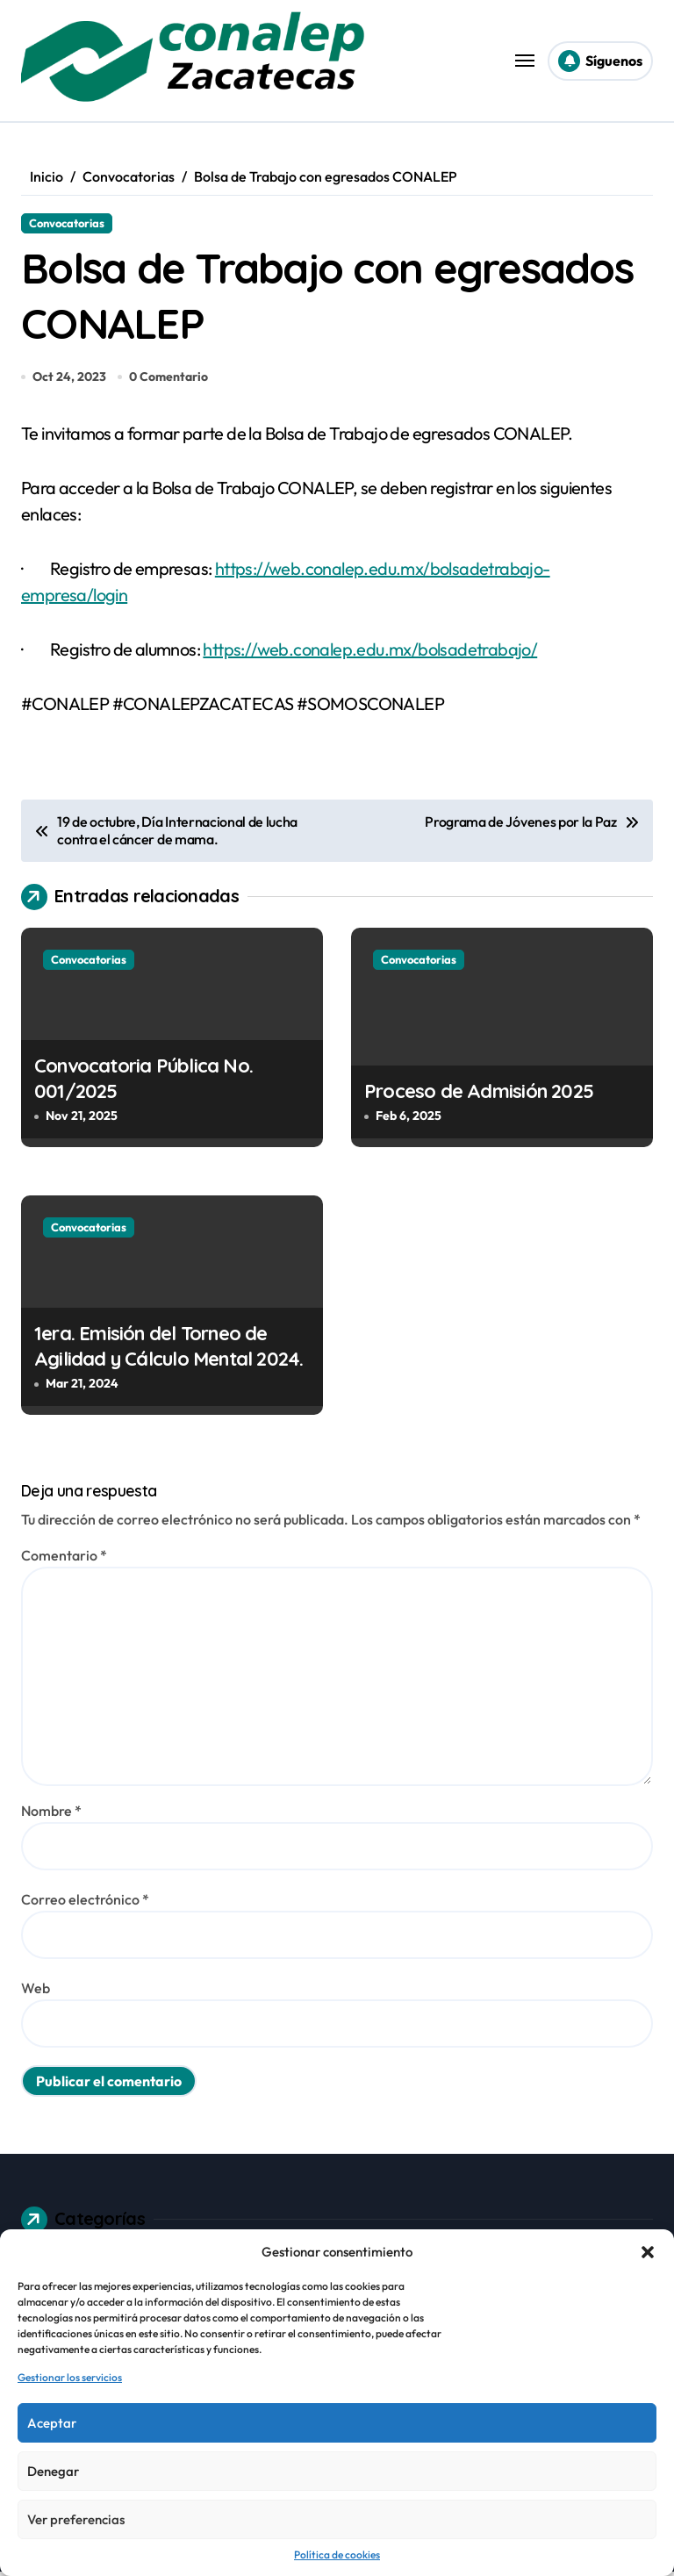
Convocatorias (66, 223)
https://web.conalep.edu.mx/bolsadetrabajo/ (370, 653)
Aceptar (51, 2423)
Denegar (53, 2471)
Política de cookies (337, 2554)
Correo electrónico (85, 1903)
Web (35, 1991)
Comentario (64, 1559)
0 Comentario (168, 380)
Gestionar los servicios (70, 2377)
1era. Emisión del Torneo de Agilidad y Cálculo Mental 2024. (168, 1350)
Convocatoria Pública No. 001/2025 (143, 1083)
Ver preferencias (76, 2519)
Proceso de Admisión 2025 (478, 1094)
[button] (647, 2252)
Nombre (51, 1814)
